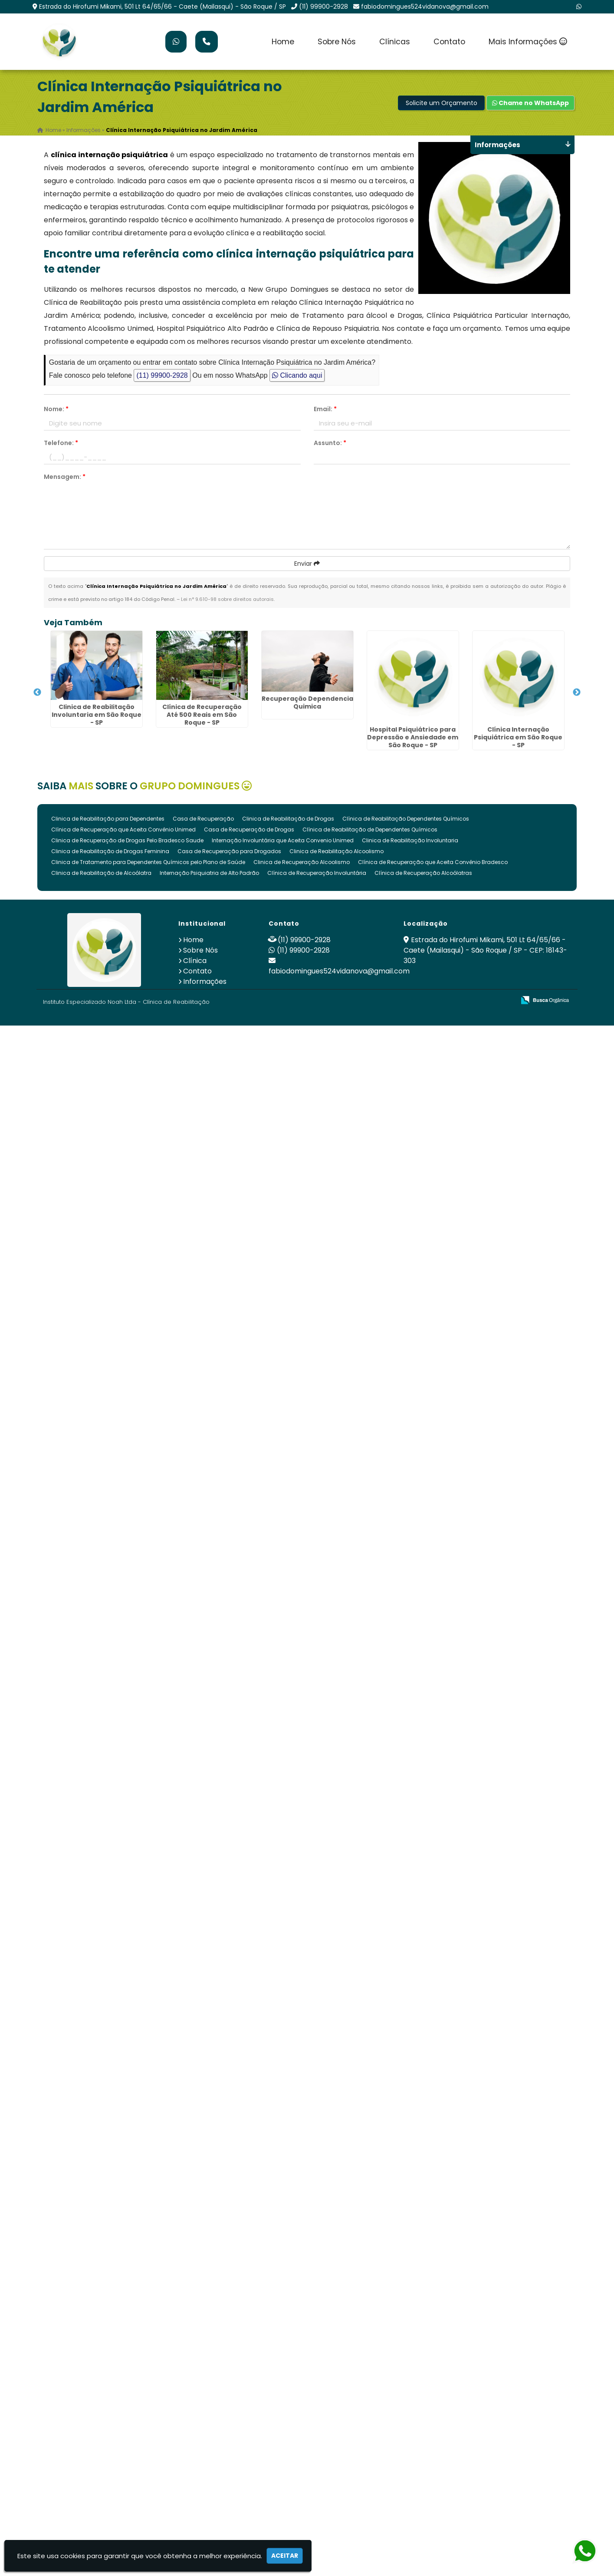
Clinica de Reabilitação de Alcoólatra (101, 873)
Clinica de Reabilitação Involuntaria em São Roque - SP (96, 715)
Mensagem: (64, 476)
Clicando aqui (297, 375)
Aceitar (284, 2555)
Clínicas (394, 41)
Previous (37, 692)
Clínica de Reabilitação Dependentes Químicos (405, 818)
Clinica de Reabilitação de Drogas (288, 818)
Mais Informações (528, 41)
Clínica (195, 961)
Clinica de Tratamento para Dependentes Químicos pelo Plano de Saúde (148, 862)
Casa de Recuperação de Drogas (249, 829)
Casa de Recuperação (203, 818)
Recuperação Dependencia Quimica (307, 702)
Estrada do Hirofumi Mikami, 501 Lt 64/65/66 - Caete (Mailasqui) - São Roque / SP (162, 6)
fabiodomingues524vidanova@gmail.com (425, 6)
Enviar (307, 563)
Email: (325, 409)
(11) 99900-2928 (323, 6)
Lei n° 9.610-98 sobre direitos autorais (227, 599)
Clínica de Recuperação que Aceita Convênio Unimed (123, 829)
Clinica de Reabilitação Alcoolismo (336, 851)
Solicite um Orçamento (441, 103)
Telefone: (61, 443)
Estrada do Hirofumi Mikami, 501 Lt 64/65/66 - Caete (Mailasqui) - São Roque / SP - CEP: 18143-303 (485, 950)
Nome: (56, 409)
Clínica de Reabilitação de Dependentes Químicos (369, 829)
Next (576, 692)
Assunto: (330, 443)
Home (283, 41)
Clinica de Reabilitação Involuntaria (410, 840)
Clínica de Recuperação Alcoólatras (423, 873)
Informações (205, 981)
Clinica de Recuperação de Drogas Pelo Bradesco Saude (127, 840)
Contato (449, 41)
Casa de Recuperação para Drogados (229, 851)
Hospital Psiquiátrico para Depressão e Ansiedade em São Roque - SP (412, 737)
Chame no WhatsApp (530, 103)
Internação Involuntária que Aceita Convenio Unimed (283, 840)
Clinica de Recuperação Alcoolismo (301, 862)
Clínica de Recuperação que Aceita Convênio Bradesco (433, 862)
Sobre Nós (337, 41)
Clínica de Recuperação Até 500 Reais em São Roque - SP (202, 715)
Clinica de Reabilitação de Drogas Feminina (110, 851)
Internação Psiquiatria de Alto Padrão (209, 873)
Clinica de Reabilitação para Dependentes (107, 818)
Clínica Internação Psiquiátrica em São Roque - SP (518, 737)
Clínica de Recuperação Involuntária (316, 873)
